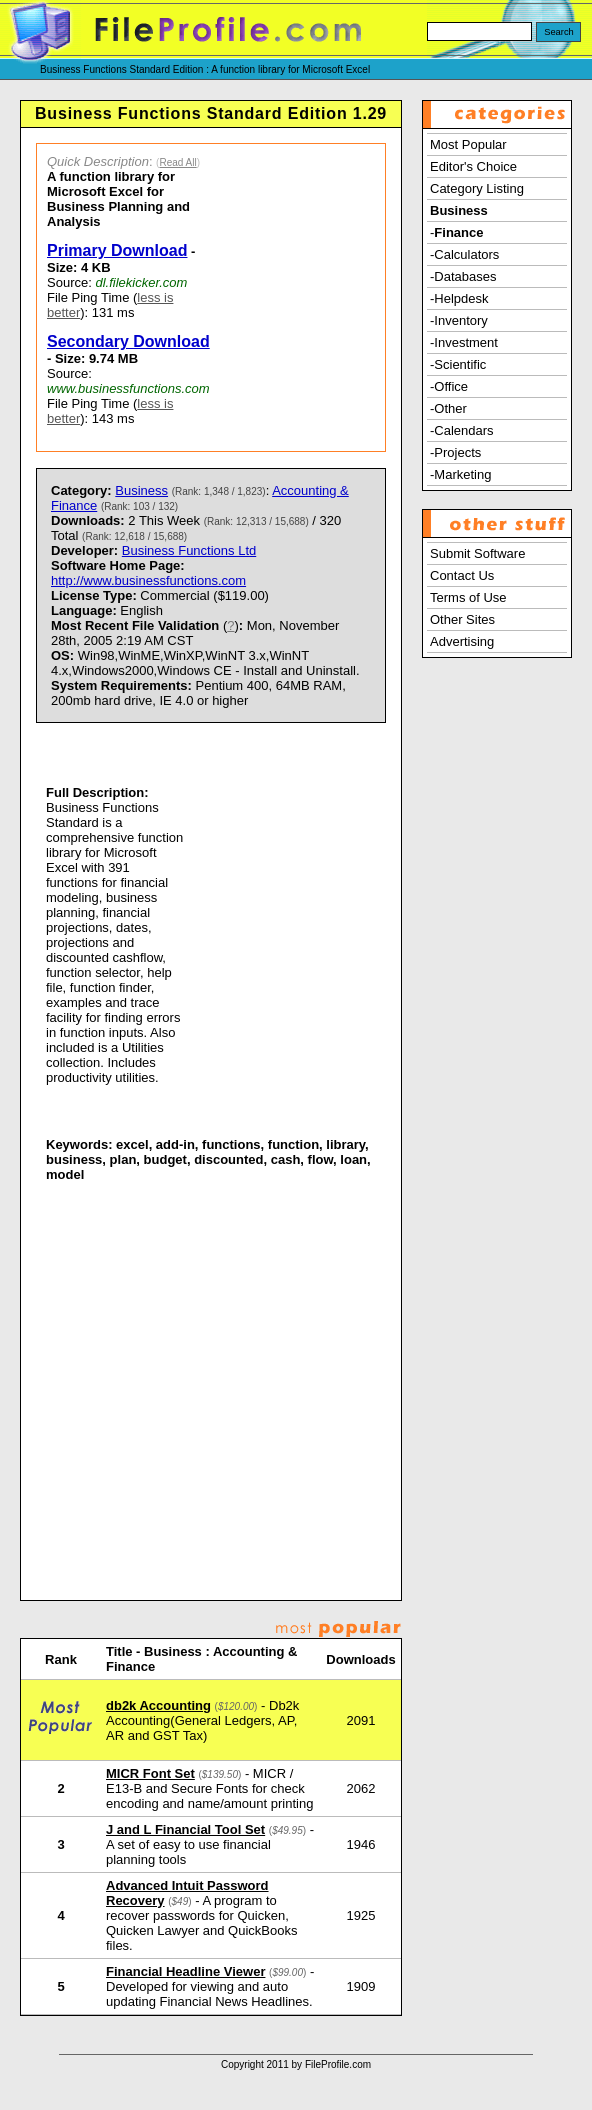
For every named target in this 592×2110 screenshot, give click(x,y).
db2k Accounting (158, 1705)
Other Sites (462, 619)
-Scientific (458, 364)
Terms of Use (468, 597)
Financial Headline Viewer (185, 1971)
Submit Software (477, 553)
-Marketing (460, 474)
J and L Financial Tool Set (185, 1829)
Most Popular (468, 144)
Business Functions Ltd (189, 550)
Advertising (462, 641)
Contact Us (462, 575)
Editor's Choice (473, 166)
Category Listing (477, 188)
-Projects (455, 452)
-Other (448, 408)
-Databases (463, 276)
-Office (449, 386)
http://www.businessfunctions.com (148, 580)
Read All (177, 162)
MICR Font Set (150, 1773)
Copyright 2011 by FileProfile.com (296, 2064)
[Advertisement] (302, 297)
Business (141, 490)
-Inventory (459, 320)
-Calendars (462, 430)
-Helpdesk (459, 298)
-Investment (464, 342)
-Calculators (464, 254)
